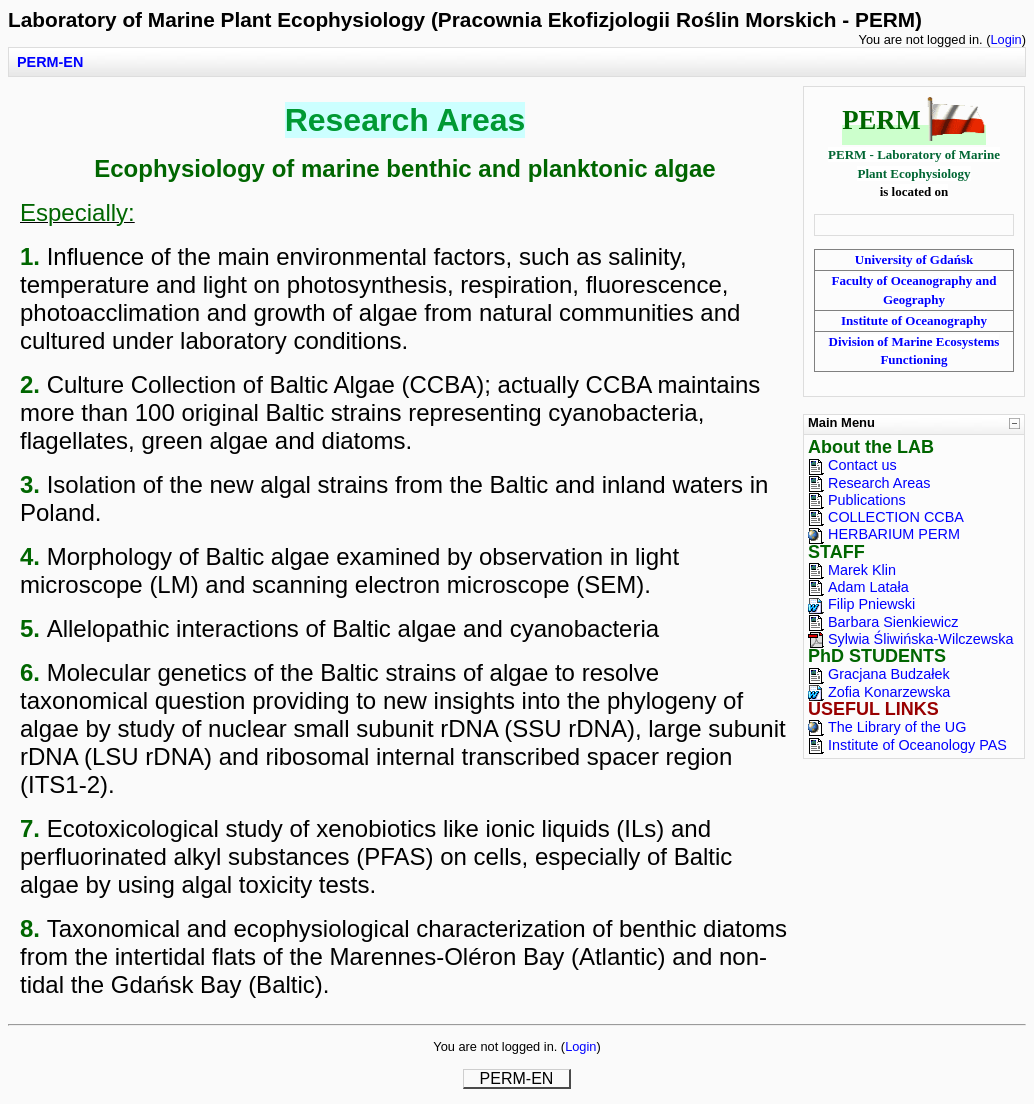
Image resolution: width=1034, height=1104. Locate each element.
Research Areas (879, 483)
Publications (867, 500)
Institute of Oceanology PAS (917, 745)
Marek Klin (862, 570)
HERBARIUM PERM (894, 534)
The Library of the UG (897, 727)
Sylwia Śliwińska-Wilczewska (921, 639)
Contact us (862, 465)
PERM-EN (50, 62)
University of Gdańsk (914, 259)
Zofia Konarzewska (889, 692)
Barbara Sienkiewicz (893, 622)
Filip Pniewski (871, 604)
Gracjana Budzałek (889, 674)
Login (1005, 39)
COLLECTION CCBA (896, 517)
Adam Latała (868, 587)
